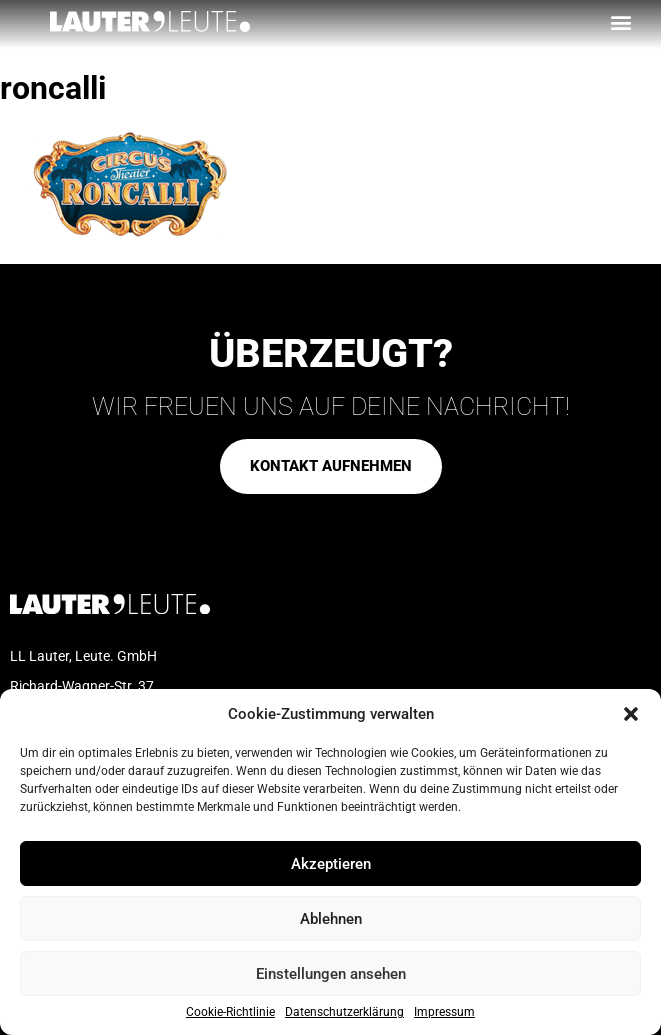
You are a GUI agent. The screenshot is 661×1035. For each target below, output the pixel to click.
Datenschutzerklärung (344, 1012)
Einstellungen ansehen (331, 974)
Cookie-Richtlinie (230, 1012)
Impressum (444, 1012)
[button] (631, 714)
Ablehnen (331, 919)
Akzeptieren (331, 864)
